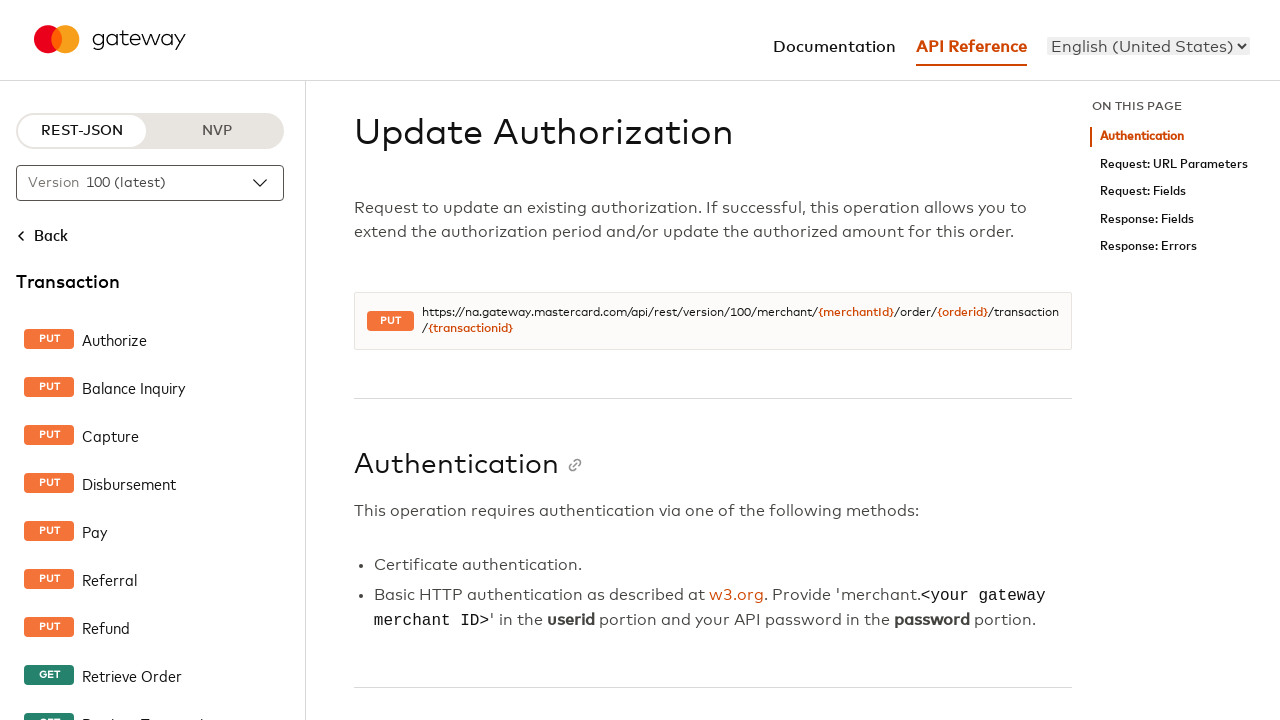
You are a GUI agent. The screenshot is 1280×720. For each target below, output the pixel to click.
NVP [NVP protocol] (217, 131)
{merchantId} (856, 313)
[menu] (1148, 46)
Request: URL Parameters (1174, 164)
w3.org (736, 596)
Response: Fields (1147, 219)
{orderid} (962, 313)
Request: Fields (1143, 191)
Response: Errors (1148, 246)
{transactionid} (470, 329)
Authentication (1142, 136)
